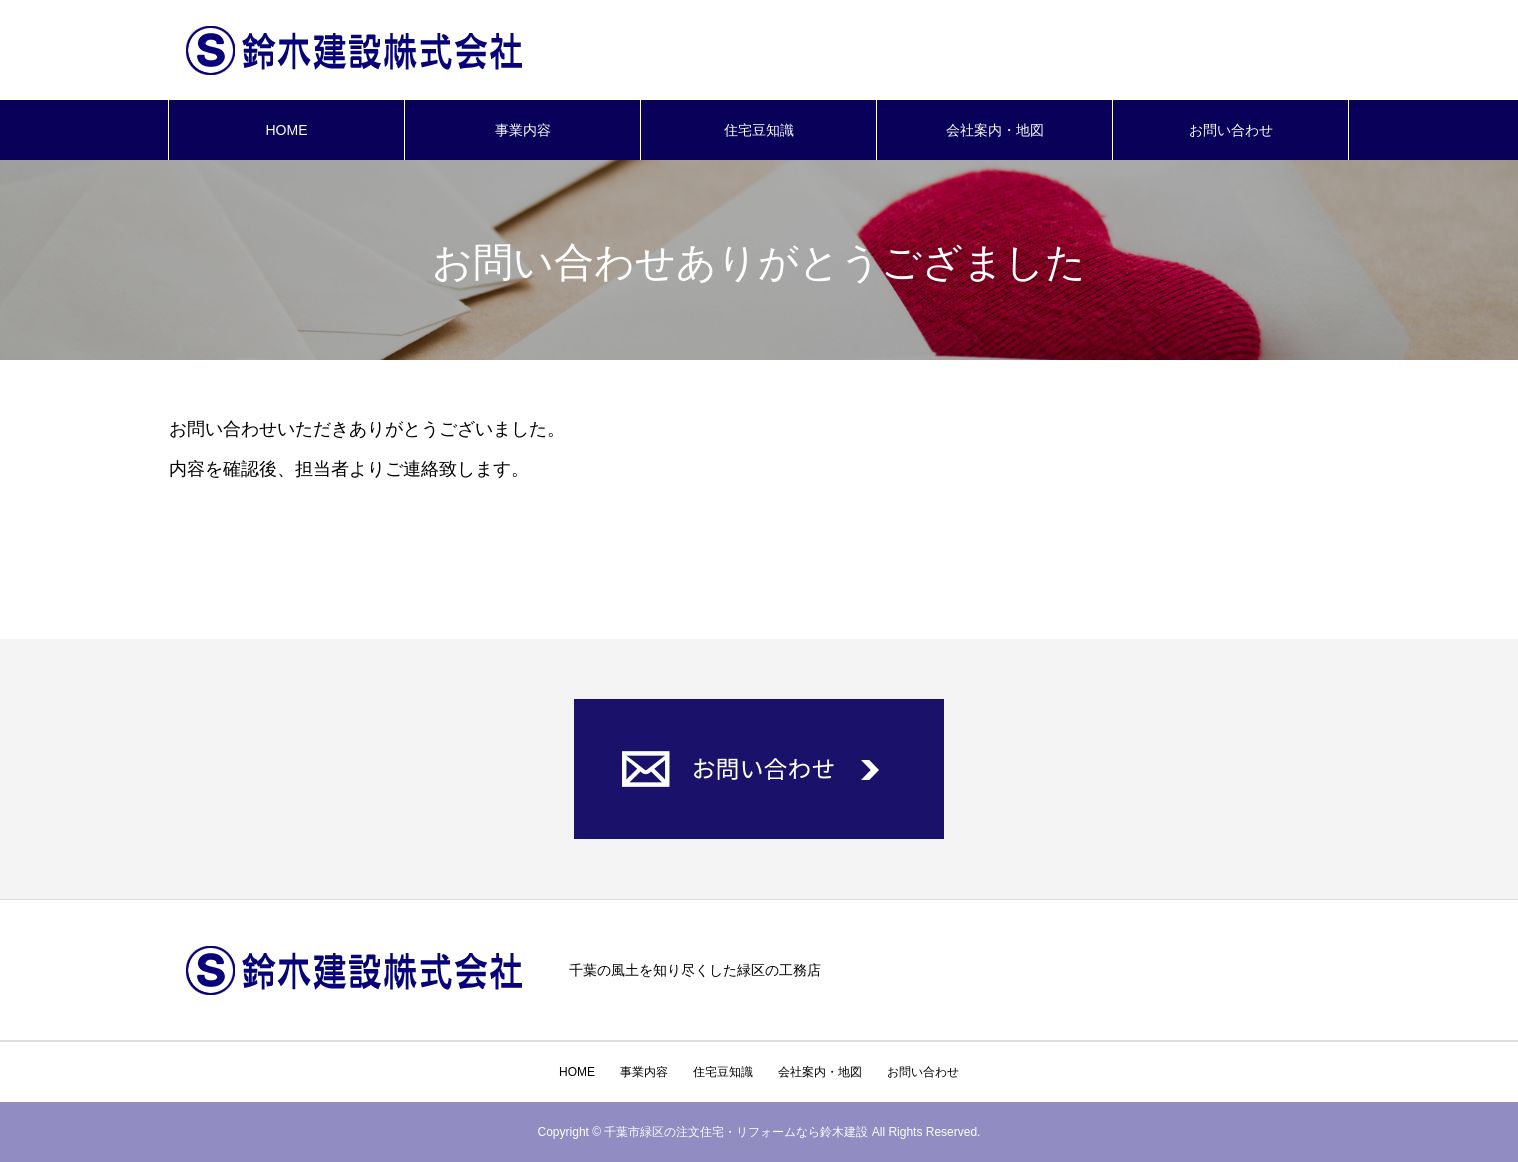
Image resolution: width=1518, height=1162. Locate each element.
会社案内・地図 (995, 130)
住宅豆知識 (759, 130)
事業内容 (523, 130)
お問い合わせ (1231, 130)
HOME (287, 130)
